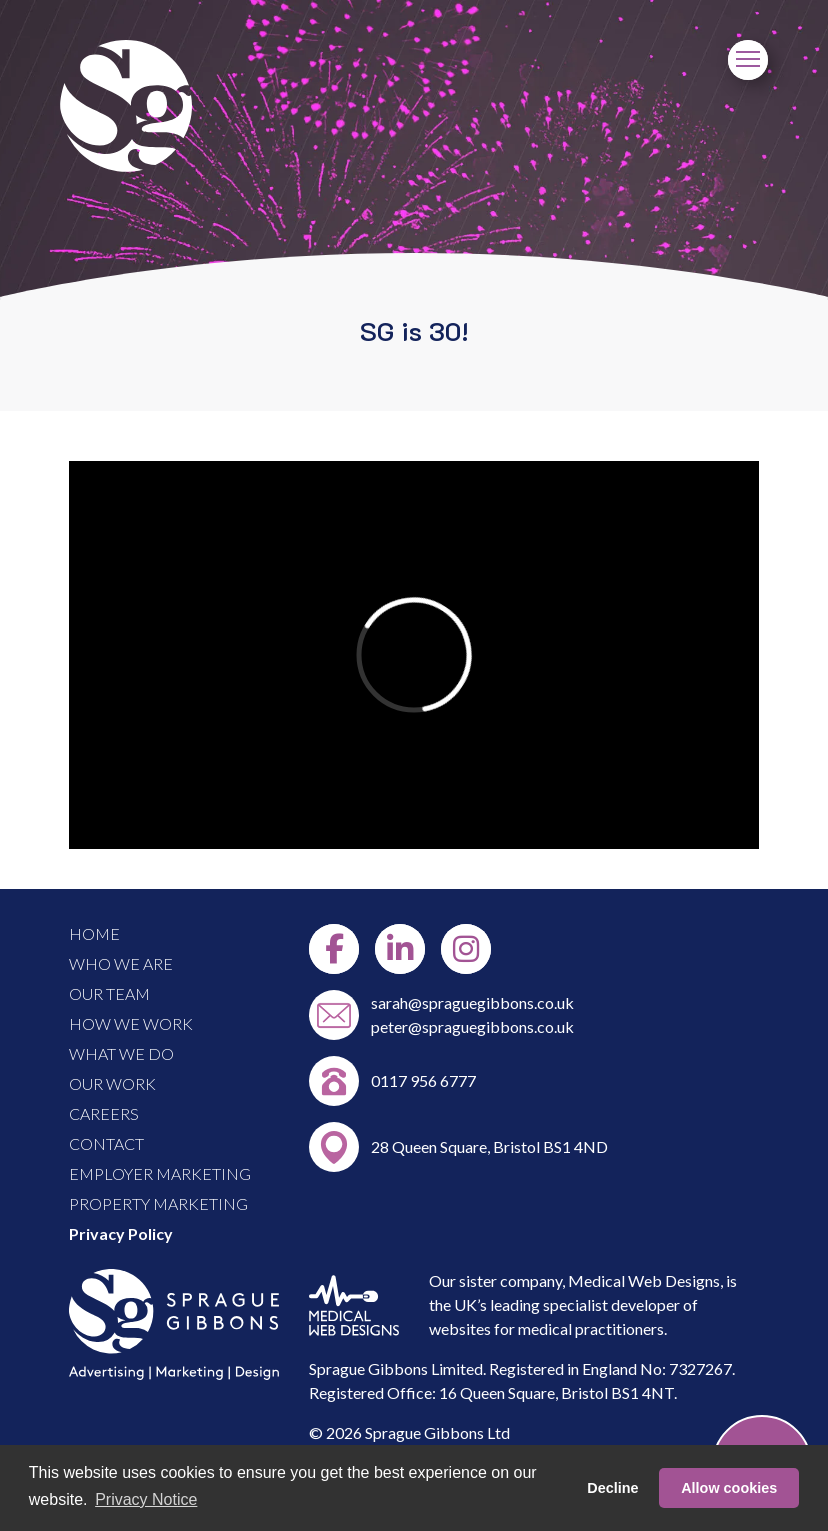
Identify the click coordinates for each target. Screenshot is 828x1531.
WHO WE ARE (121, 963)
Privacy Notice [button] (146, 1499)
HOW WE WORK (131, 1023)
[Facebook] (334, 949)
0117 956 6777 (423, 1080)
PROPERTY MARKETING (158, 1203)
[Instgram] (466, 949)
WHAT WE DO (121, 1053)
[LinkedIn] (400, 949)
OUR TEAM (109, 993)
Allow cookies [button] (729, 1488)
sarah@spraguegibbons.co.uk (472, 1002)
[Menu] (748, 60)
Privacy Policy (121, 1233)
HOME (94, 933)
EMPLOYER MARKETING (160, 1173)
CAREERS (104, 1113)
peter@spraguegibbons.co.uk (472, 1026)
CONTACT (106, 1143)
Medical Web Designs (644, 1280)
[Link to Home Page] (126, 165)
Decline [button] (612, 1488)
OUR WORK (112, 1083)
